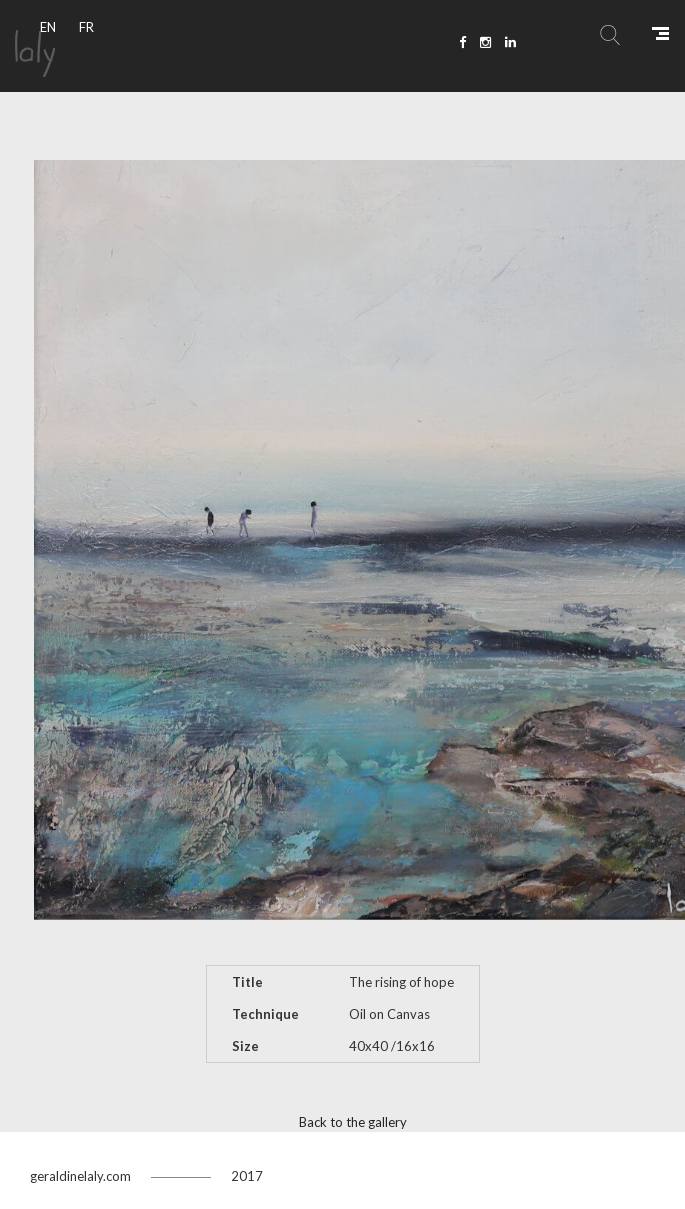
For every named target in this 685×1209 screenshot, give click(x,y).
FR (86, 27)
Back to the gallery (353, 1122)
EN (48, 27)
